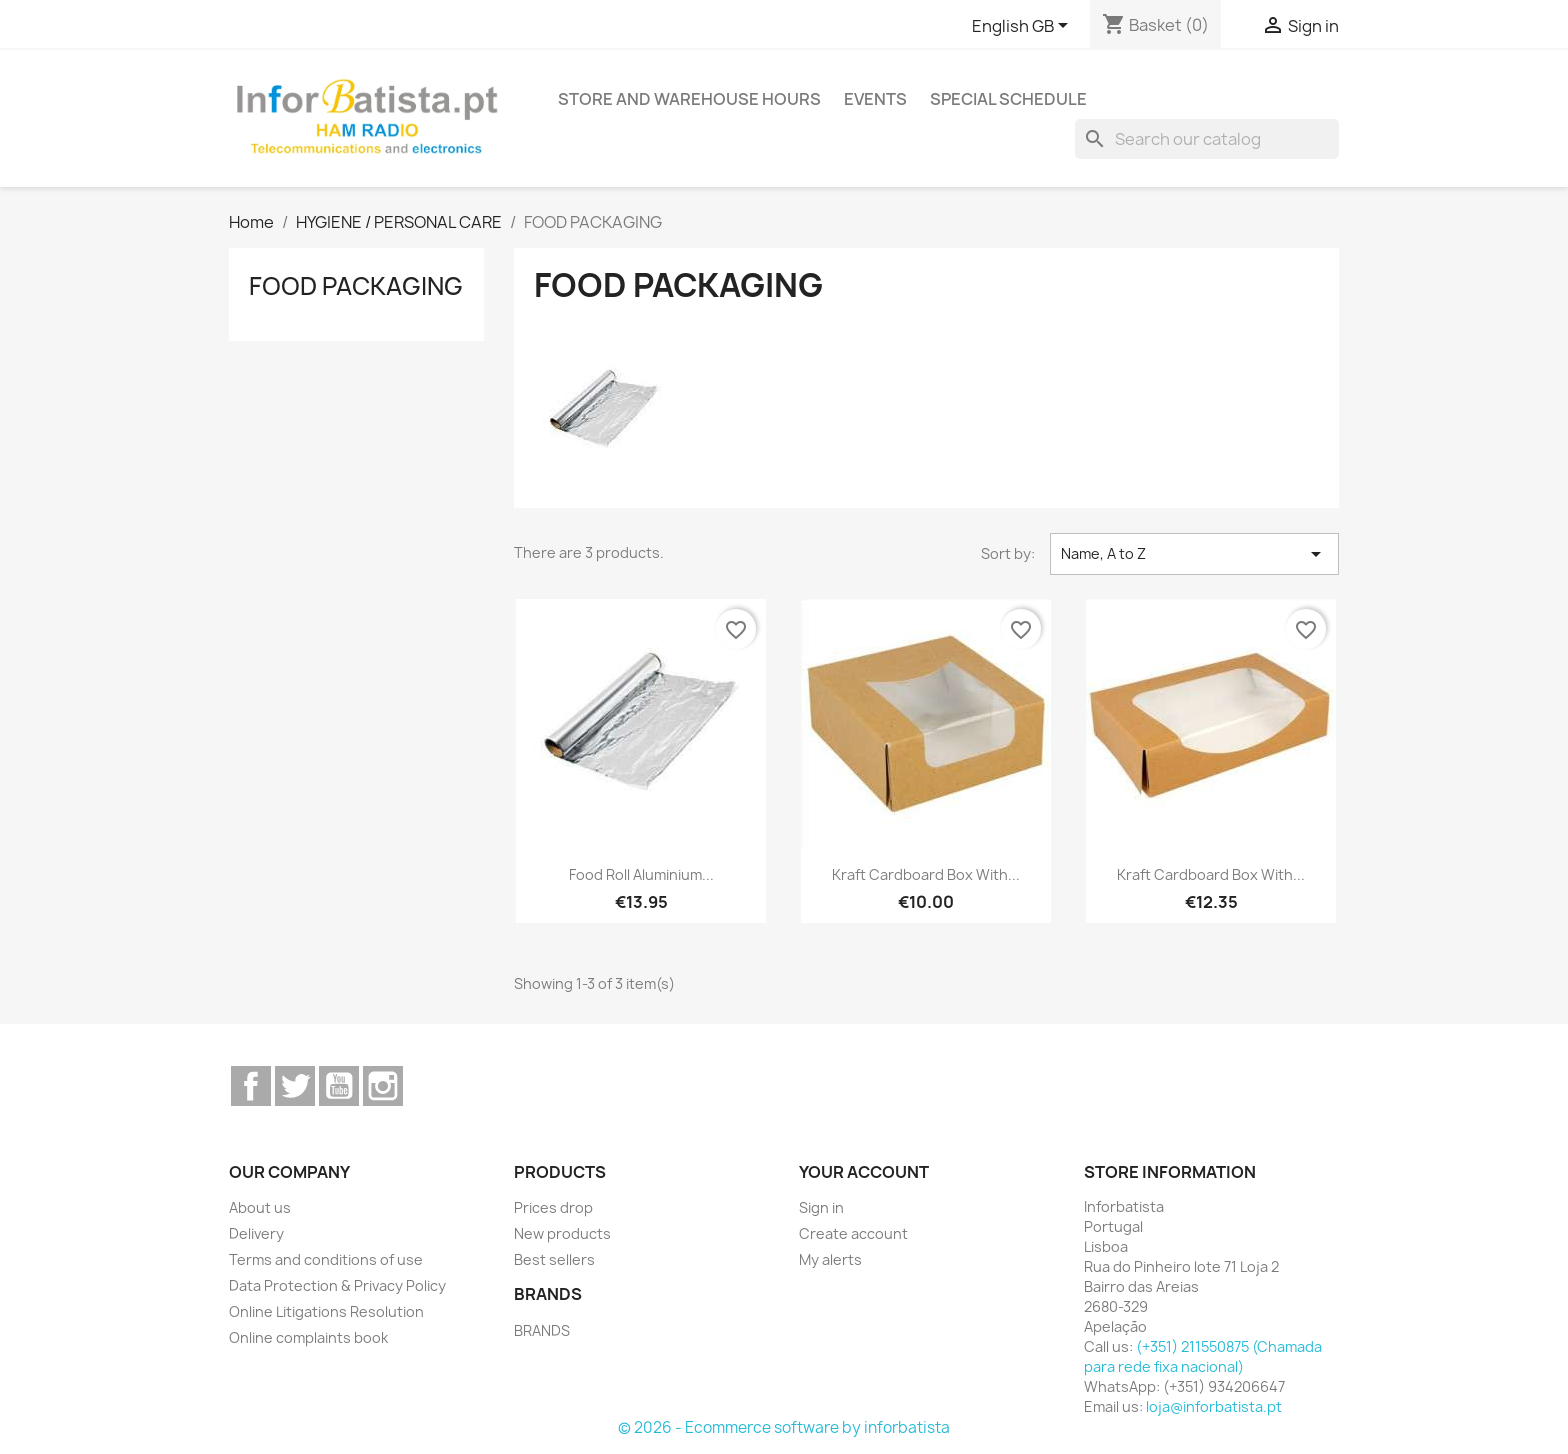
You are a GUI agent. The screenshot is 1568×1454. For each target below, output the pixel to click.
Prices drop (553, 1207)
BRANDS (542, 1330)
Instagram (383, 1086)
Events (875, 99)
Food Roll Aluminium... (641, 874)
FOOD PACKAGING (356, 286)
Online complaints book (308, 1337)
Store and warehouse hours (689, 99)
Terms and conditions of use (326, 1259)
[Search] (1207, 139)
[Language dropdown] (1023, 27)
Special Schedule (1008, 99)
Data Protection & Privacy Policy (337, 1285)
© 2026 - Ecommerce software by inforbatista (784, 1427)
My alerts (830, 1259)
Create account (853, 1233)
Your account (864, 1172)
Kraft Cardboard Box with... (926, 874)
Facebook (251, 1086)
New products (562, 1233)
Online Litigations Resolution (326, 1311)
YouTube (339, 1086)
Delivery (256, 1233)
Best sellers (554, 1259)
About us (260, 1207)
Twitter (295, 1086)
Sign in (821, 1207)
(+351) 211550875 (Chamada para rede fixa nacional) (1203, 1356)
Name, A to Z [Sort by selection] (1194, 554)
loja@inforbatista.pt (1214, 1406)
